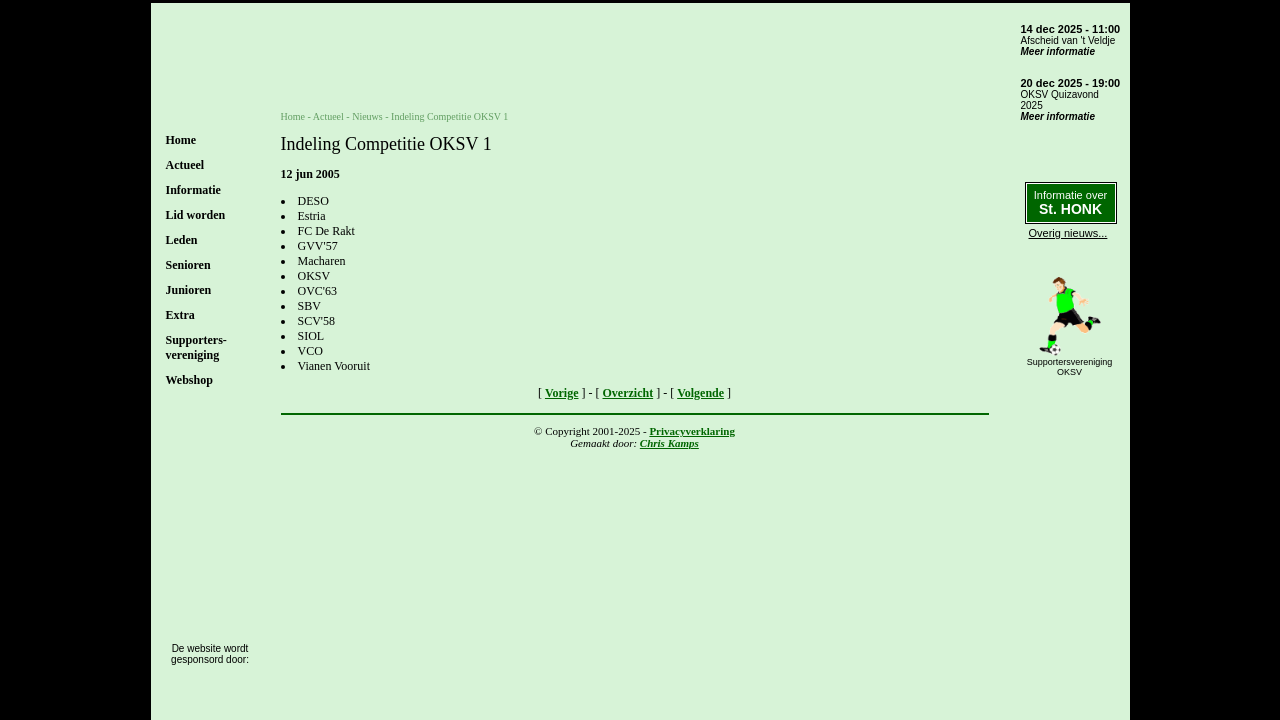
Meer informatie (1058, 51)
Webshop (189, 380)
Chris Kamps (669, 443)
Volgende (700, 393)
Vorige (562, 393)
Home (181, 140)
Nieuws (367, 116)
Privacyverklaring (692, 431)
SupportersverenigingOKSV (1070, 367)
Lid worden (196, 215)
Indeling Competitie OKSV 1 (449, 116)
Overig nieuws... (1068, 233)
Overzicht (628, 393)
